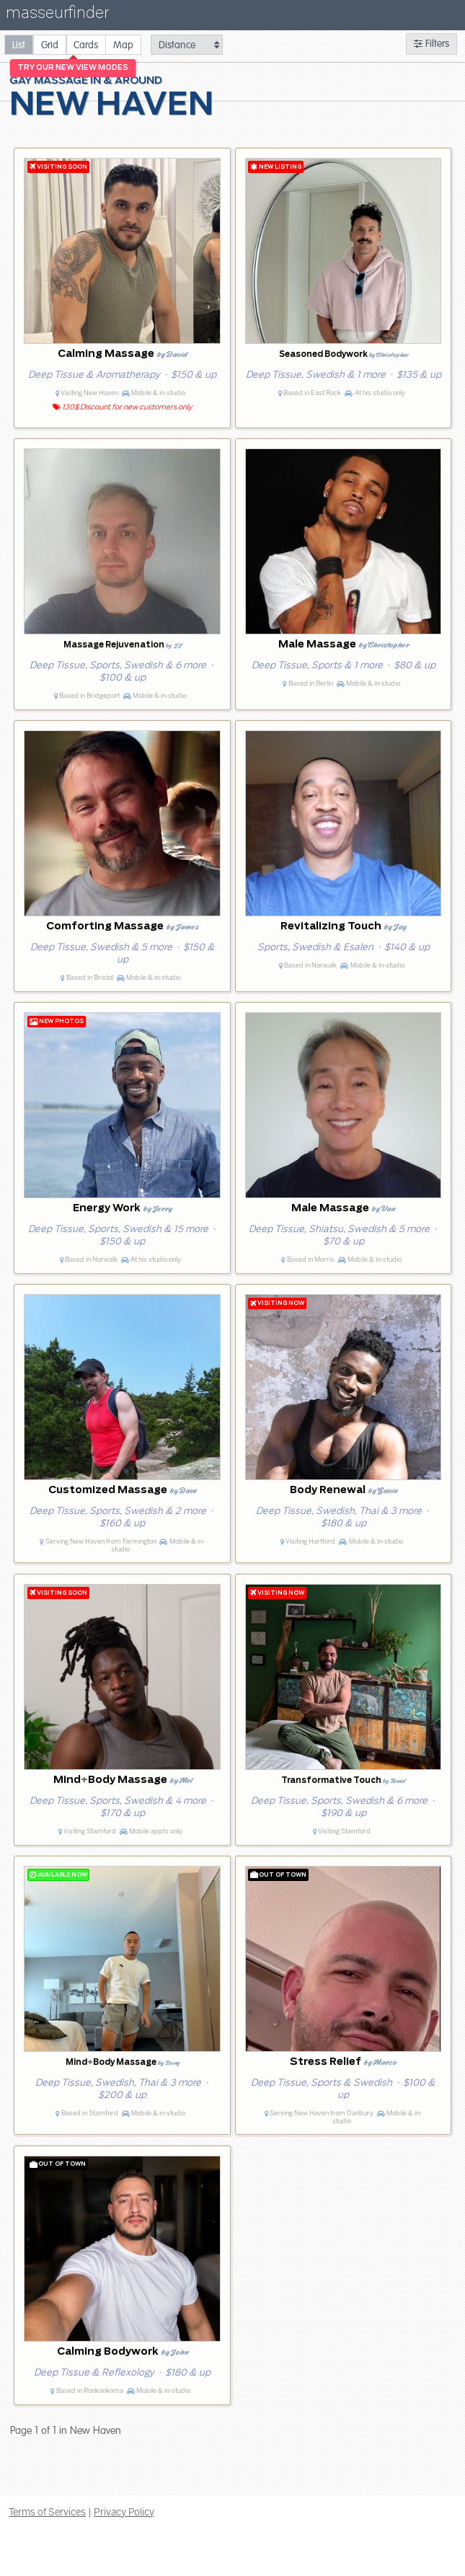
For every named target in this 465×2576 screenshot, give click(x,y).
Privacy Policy (124, 2512)
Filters (431, 43)
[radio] (18, 44)
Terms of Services (47, 2512)
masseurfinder (57, 15)
